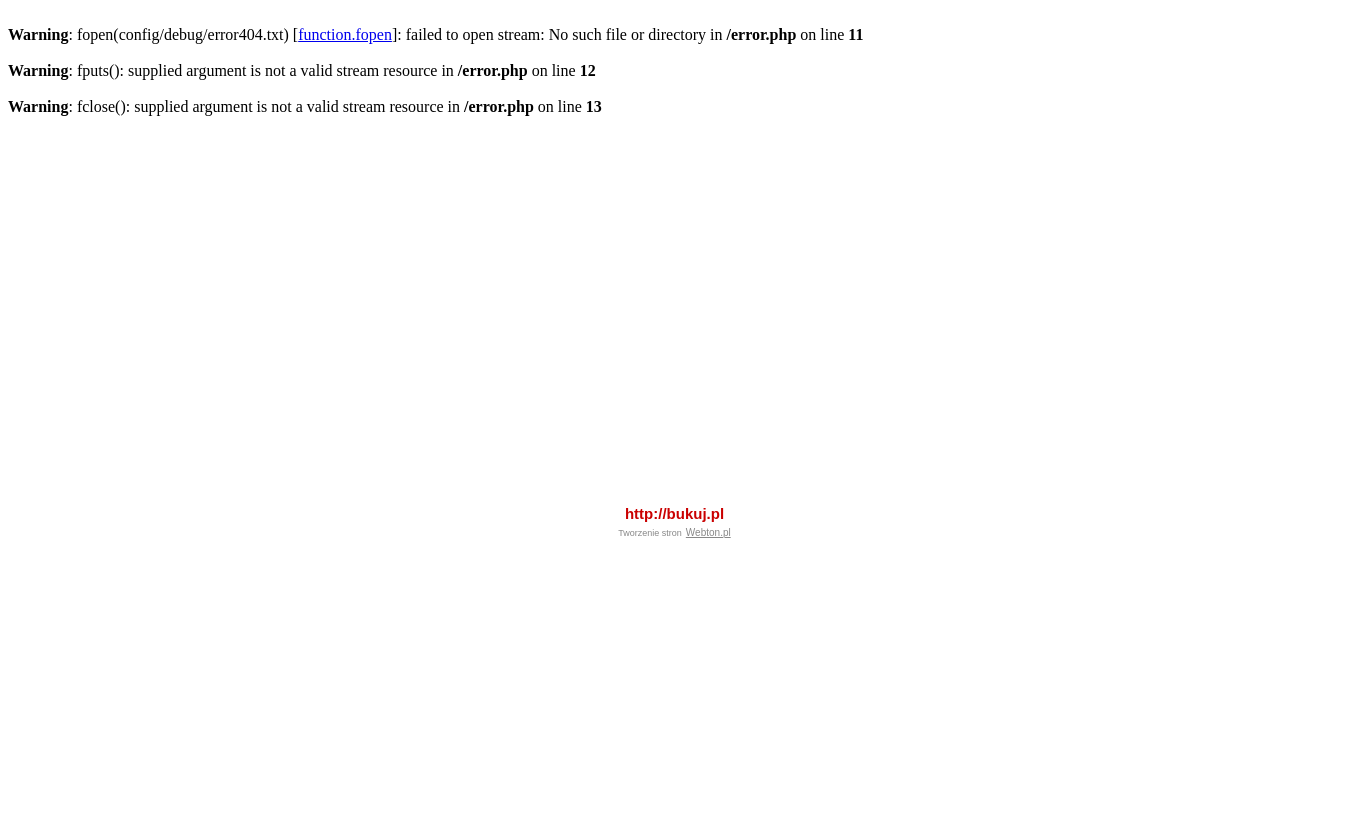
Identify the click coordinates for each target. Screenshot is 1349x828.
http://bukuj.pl (674, 459)
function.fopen (345, 34)
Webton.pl (708, 478)
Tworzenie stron (650, 479)
